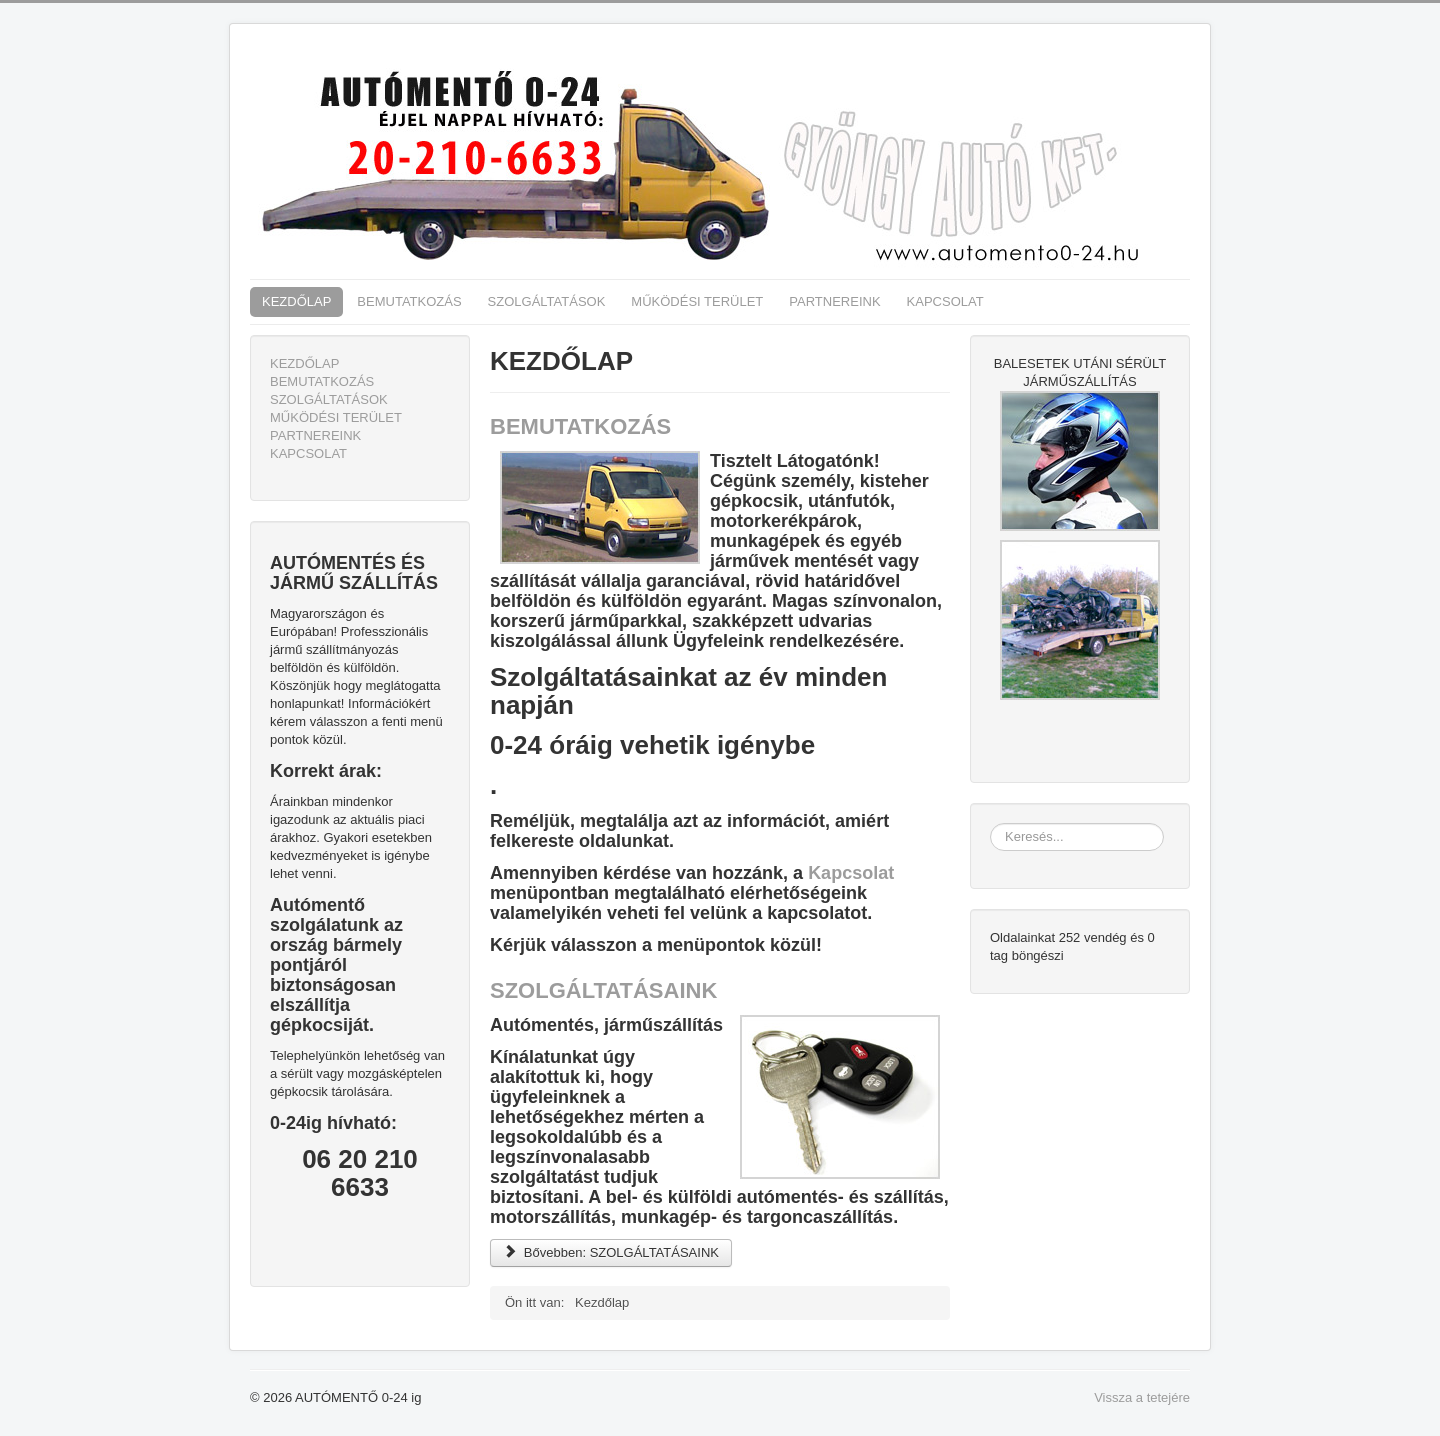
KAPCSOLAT (945, 301)
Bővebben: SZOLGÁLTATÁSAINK (611, 1252)
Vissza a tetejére (1142, 1397)
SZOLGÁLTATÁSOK (547, 301)
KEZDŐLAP (296, 301)
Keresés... (990, 823)
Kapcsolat (851, 873)
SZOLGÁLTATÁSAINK (603, 990)
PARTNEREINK (834, 301)
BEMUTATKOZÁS (409, 301)
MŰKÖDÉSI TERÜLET (697, 301)
